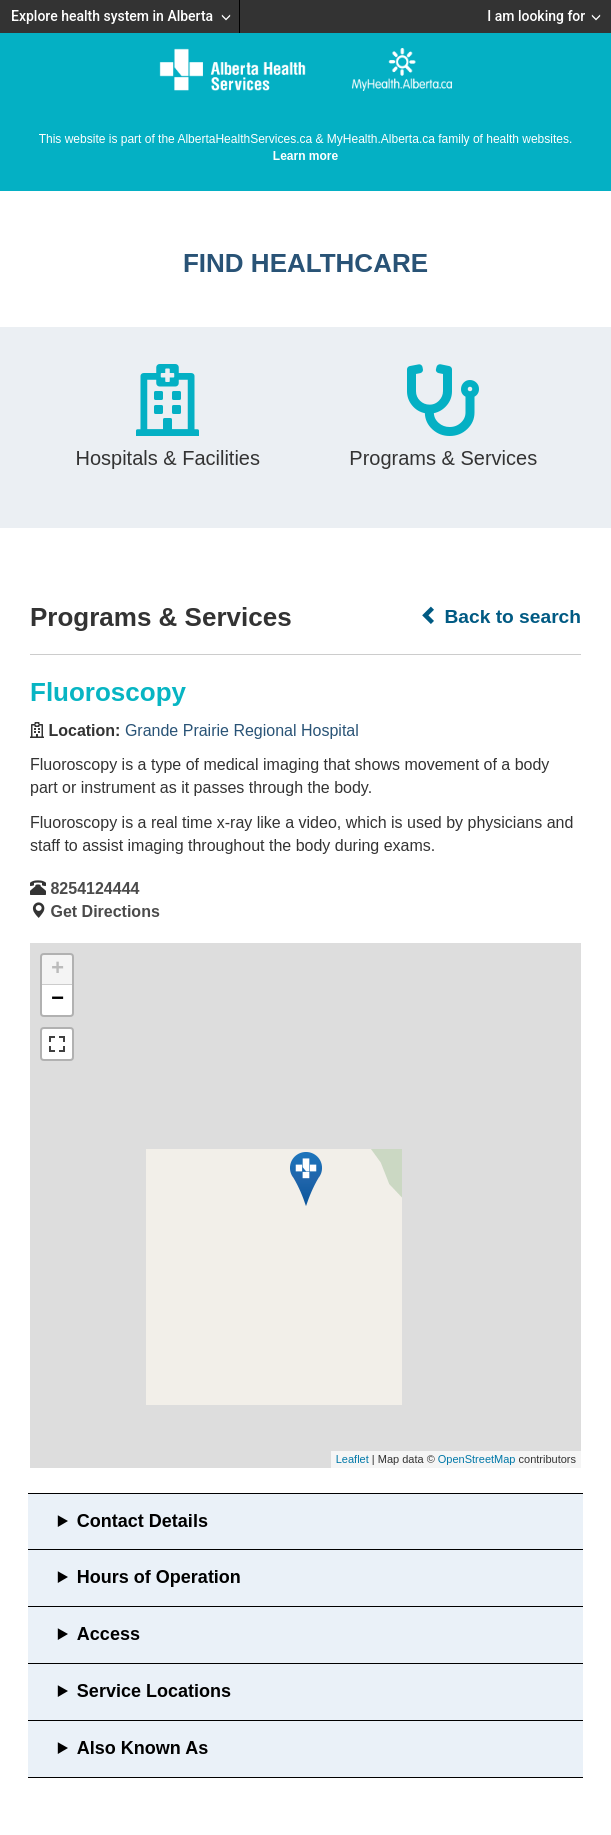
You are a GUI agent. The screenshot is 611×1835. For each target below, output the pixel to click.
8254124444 (94, 888)
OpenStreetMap (477, 1459)
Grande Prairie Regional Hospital (242, 730)
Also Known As (142, 1748)
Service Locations (154, 1691)
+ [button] (57, 970)
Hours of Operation (159, 1577)
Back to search (500, 616)
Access (108, 1634)
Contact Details (142, 1521)
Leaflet (352, 1459)
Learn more (305, 156)
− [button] (57, 1000)
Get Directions (104, 911)
